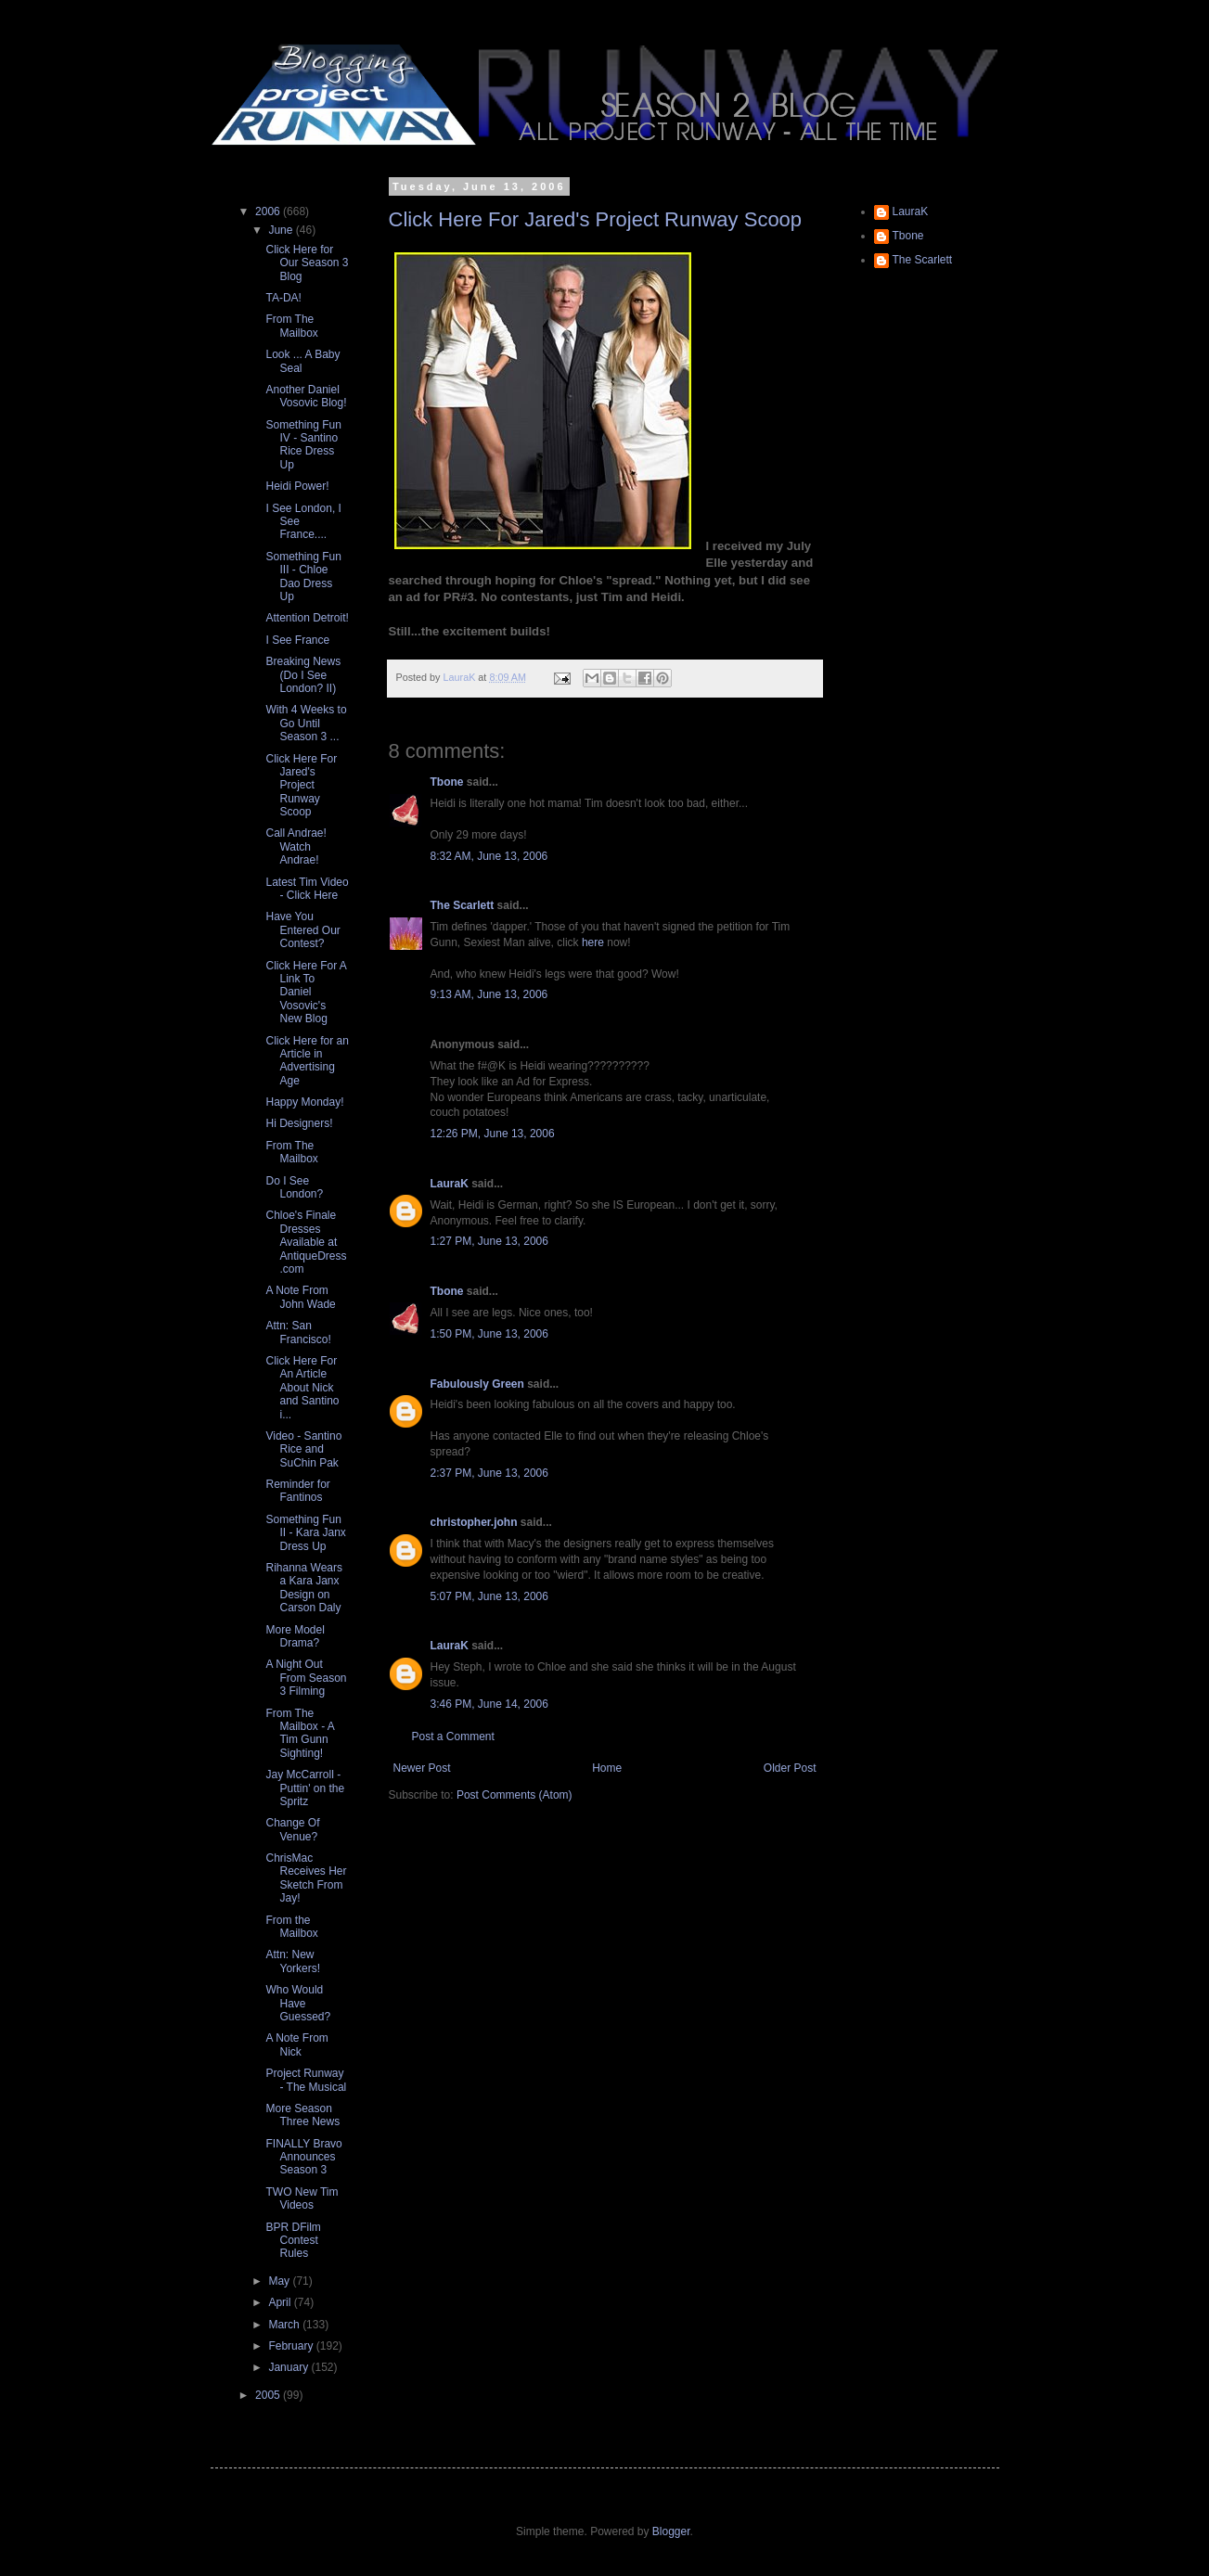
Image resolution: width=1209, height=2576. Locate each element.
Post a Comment (453, 1736)
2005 (269, 2395)
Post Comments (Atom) (514, 1794)
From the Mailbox (291, 1927)
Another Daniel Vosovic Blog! (305, 396)
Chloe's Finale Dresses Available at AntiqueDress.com (305, 1242)
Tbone (447, 781)
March (285, 2324)
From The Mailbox (291, 326)
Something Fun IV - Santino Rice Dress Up (303, 444)
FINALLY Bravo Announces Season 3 (303, 2157)
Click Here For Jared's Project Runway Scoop (596, 219)
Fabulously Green (477, 1384)
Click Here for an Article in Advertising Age (306, 1060)
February (291, 2345)
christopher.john (474, 1522)
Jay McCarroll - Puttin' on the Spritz (304, 1788)
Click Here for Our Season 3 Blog (306, 263)
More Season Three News (302, 2115)
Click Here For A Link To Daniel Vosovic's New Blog (305, 992)
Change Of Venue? (292, 1829)
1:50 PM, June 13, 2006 (489, 1333)
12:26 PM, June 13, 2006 (493, 1133)
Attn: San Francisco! (297, 1332)
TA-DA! (283, 297)
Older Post (790, 1768)
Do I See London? (294, 1187)
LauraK (450, 1183)
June (281, 230)
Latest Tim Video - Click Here (306, 889)
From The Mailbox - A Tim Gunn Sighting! (299, 1733)
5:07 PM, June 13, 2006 (489, 1596)
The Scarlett (463, 905)
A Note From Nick (296, 2044)
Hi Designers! (298, 1123)
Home (607, 1768)
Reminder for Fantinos (297, 1491)
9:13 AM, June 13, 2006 (489, 994)
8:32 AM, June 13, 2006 (489, 856)
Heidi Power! (296, 486)
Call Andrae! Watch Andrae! (295, 846)
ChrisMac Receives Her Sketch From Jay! (305, 1878)
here (593, 942)
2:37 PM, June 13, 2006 (489, 1473)
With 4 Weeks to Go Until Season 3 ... (305, 723)
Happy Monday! (304, 1102)
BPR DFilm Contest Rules (292, 2241)
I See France (297, 640)
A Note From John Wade (300, 1297)
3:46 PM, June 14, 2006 (489, 1704)
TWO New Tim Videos (301, 2198)
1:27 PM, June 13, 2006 (489, 1241)
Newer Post (422, 1768)
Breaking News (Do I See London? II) (303, 675)
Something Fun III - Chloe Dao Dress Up (303, 576)
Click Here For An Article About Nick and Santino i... (302, 1387)
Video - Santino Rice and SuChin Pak (303, 1449)
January (289, 2367)
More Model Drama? (294, 1636)
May (280, 2281)
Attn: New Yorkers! (292, 1961)
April (280, 2302)
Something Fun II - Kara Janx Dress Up (305, 1533)
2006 (269, 211)
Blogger (671, 2531)
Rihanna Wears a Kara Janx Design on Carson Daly (303, 1587)
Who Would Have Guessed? (297, 2003)
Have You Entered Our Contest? (302, 930)
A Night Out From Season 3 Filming (305, 1678)
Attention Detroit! (306, 617)
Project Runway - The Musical (305, 2080)
